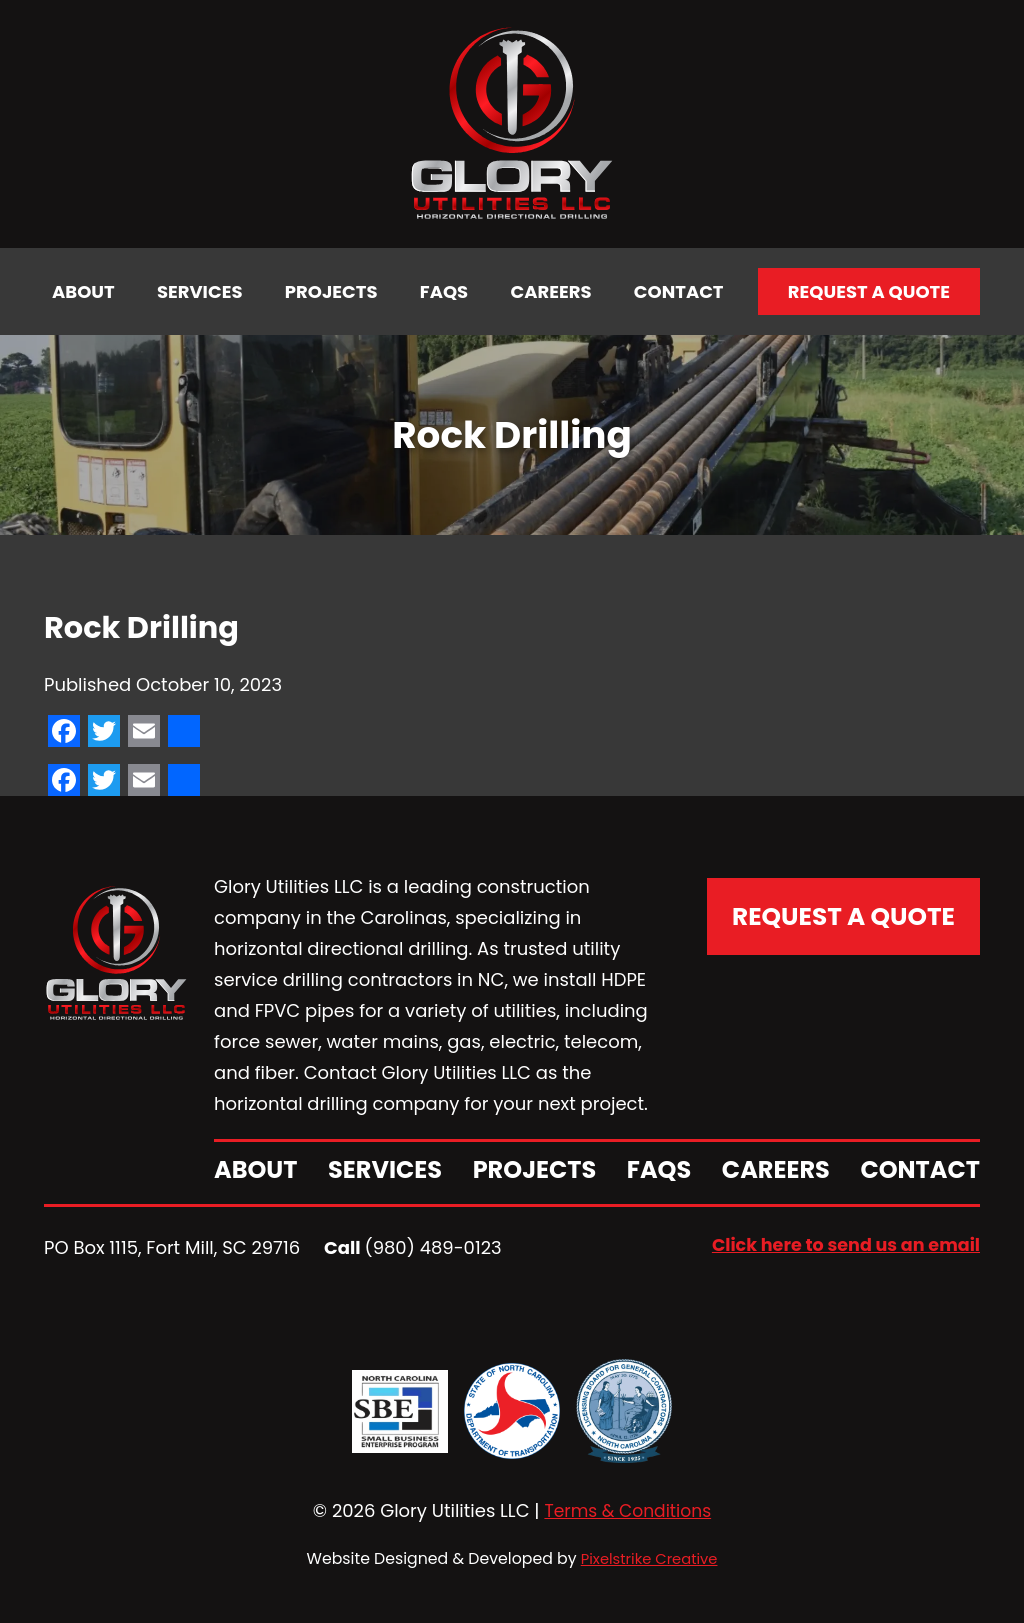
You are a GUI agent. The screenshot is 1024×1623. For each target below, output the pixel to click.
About (83, 291)
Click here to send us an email (842, 1245)
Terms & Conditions (627, 1510)
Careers (551, 291)
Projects (331, 291)
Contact (679, 291)
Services (200, 291)
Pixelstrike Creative (649, 1557)
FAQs (444, 291)
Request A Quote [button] (842, 909)
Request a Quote (869, 291)
